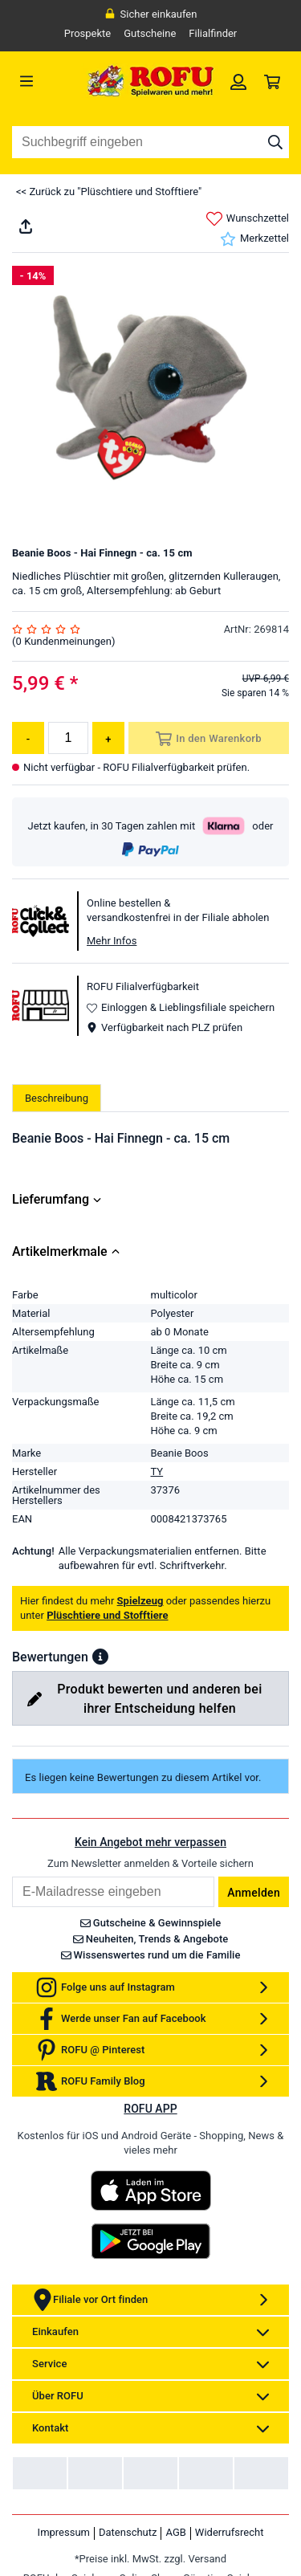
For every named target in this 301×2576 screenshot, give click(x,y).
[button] (100, 1657)
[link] (238, 81)
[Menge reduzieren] (28, 738)
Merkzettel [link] (254, 239)
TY (157, 1471)
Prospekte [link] (88, 33)
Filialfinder (213, 33)
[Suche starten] (275, 142)
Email (11, 1876)
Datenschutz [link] (128, 2532)
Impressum (64, 2532)
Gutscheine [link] (150, 33)
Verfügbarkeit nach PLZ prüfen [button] (164, 1027)
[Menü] (46, 81)
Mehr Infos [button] (111, 940)
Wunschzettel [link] (247, 219)
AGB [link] (175, 2532)
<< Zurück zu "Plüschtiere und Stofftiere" (108, 191)
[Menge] (68, 738)
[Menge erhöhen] (108, 738)
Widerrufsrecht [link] (229, 2532)
